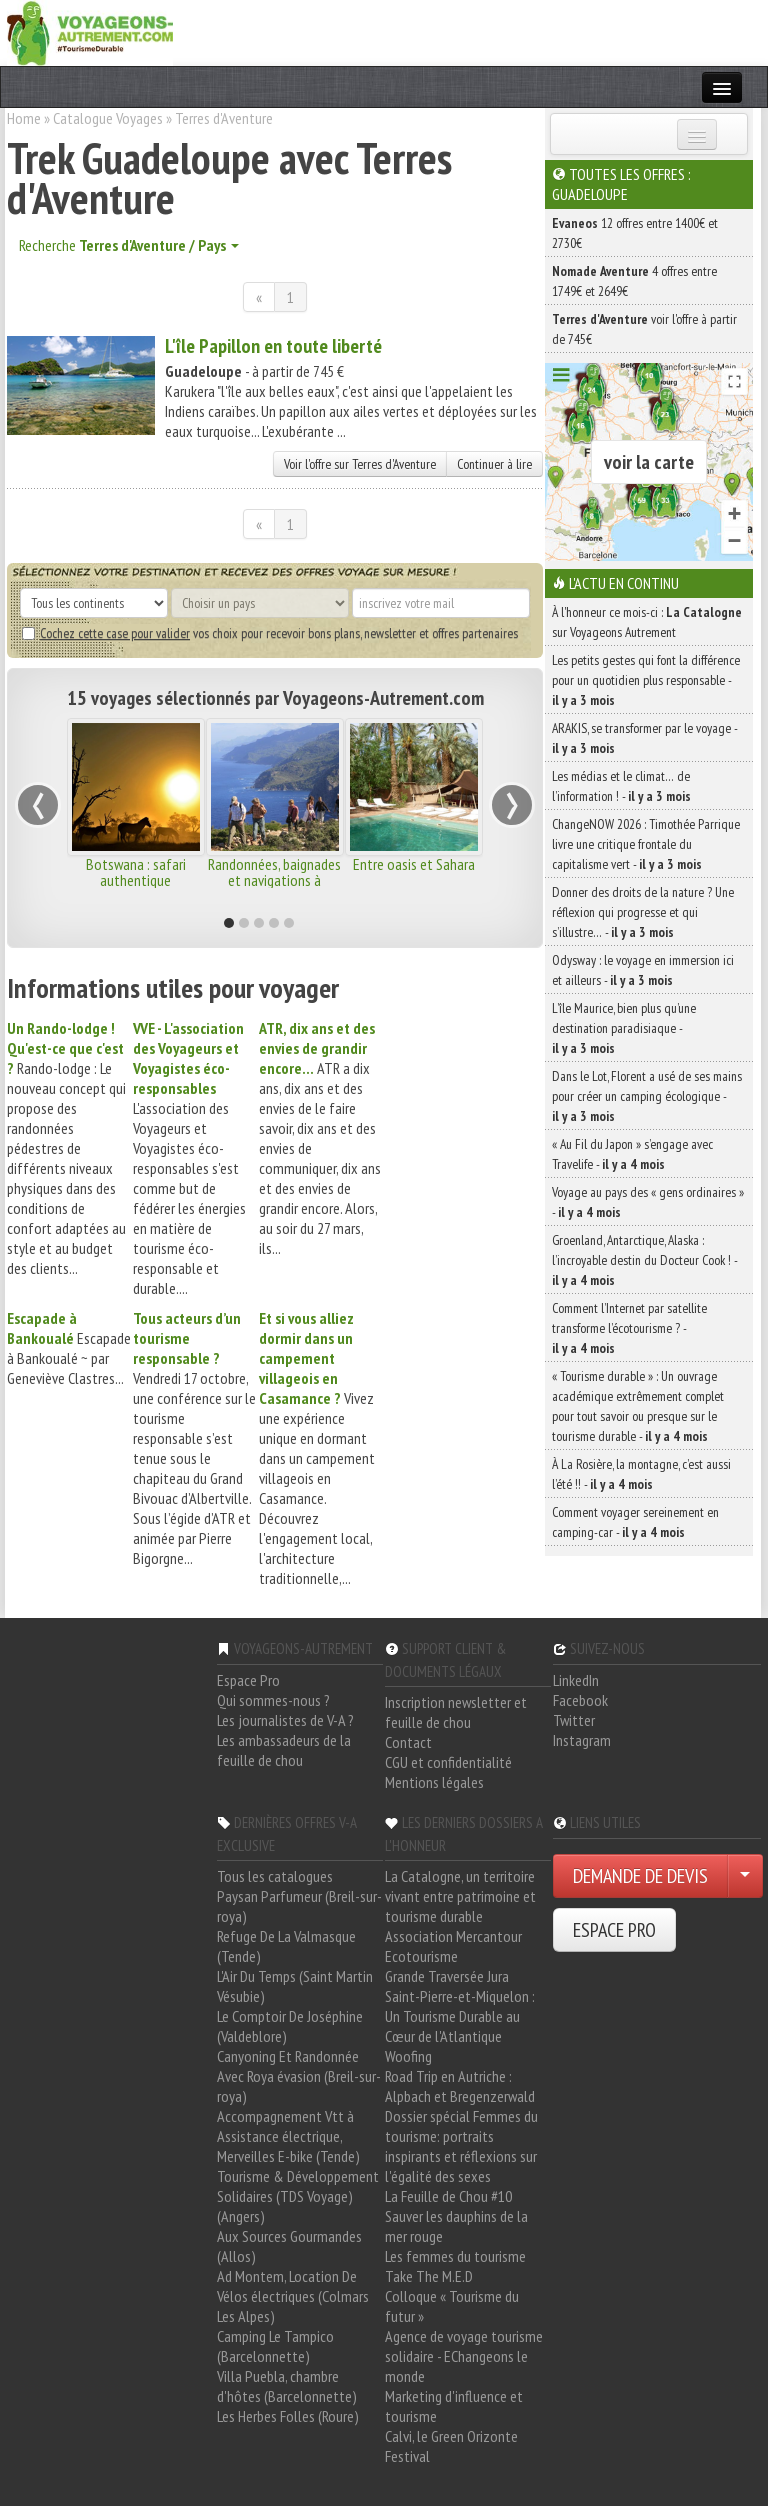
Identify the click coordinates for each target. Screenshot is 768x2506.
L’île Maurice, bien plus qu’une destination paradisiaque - (624, 1028)
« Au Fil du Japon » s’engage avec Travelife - (632, 1154)
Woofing (408, 2056)
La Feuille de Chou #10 (448, 2196)
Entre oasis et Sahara (414, 864)
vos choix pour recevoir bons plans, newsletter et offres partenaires (270, 633)
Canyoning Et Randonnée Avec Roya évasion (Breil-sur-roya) (299, 2076)
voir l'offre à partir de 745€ (644, 329)
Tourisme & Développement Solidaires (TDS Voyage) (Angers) (298, 2196)
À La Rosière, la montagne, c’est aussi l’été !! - (641, 1474)
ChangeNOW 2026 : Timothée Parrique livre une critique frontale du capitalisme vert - (646, 844)
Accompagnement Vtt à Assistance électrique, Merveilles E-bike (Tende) (288, 2136)
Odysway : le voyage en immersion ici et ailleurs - (643, 970)
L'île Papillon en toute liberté (273, 346)
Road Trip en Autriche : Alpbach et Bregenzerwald (460, 2086)
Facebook (580, 1700)
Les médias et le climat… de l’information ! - (621, 786)
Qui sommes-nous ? (273, 1700)
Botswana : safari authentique (136, 872)
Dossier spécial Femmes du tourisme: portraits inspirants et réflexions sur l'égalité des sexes (461, 2146)
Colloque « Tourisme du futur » (452, 2306)
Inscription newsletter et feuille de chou (456, 1712)
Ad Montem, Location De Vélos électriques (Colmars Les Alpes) (293, 2296)
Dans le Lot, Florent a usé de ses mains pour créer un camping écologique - (647, 1096)
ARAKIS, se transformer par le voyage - (644, 738)
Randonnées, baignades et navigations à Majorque (274, 880)
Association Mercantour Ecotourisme (453, 1946)
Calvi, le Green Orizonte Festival (451, 2446)
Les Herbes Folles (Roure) (288, 2416)
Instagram (582, 1740)
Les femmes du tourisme (455, 2256)
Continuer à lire (494, 464)
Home (24, 118)
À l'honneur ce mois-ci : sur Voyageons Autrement (647, 622)
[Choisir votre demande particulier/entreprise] (745, 1876)
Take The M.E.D (429, 2276)
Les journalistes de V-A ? (285, 1720)
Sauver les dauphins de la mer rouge (456, 2226)
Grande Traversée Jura (447, 1976)
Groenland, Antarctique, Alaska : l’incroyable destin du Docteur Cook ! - (644, 1260)
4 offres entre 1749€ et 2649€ (634, 281)
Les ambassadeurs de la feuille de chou (284, 1750)
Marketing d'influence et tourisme (454, 2406)
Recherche (129, 245)
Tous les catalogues (275, 1876)
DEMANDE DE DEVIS (640, 1876)
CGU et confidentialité (448, 1762)
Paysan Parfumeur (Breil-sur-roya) (299, 1906)
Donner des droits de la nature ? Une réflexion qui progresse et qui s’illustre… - (643, 912)
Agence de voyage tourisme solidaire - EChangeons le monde (464, 2356)
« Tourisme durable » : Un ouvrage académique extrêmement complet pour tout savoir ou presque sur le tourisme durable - (638, 1406)
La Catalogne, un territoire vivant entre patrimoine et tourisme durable (460, 1896)
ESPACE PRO (614, 1930)
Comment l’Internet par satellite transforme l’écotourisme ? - (629, 1328)
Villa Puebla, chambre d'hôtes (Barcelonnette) (287, 2386)
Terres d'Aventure (224, 118)
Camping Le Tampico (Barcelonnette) (275, 2346)
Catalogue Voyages (108, 118)
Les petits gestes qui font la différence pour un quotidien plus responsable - (646, 680)
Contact (408, 1742)
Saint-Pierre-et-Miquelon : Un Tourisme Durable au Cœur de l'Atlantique (460, 2016)
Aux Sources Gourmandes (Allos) (289, 2246)
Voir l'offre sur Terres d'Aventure (360, 464)
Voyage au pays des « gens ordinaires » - (648, 1202)
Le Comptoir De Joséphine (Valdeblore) (290, 2026)
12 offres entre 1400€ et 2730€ (635, 233)
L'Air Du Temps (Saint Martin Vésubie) (295, 1986)
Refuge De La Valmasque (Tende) (286, 1946)
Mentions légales (434, 1782)
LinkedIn (576, 1680)
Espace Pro (248, 1680)
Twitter (574, 1720)
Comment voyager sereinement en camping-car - (635, 1522)
